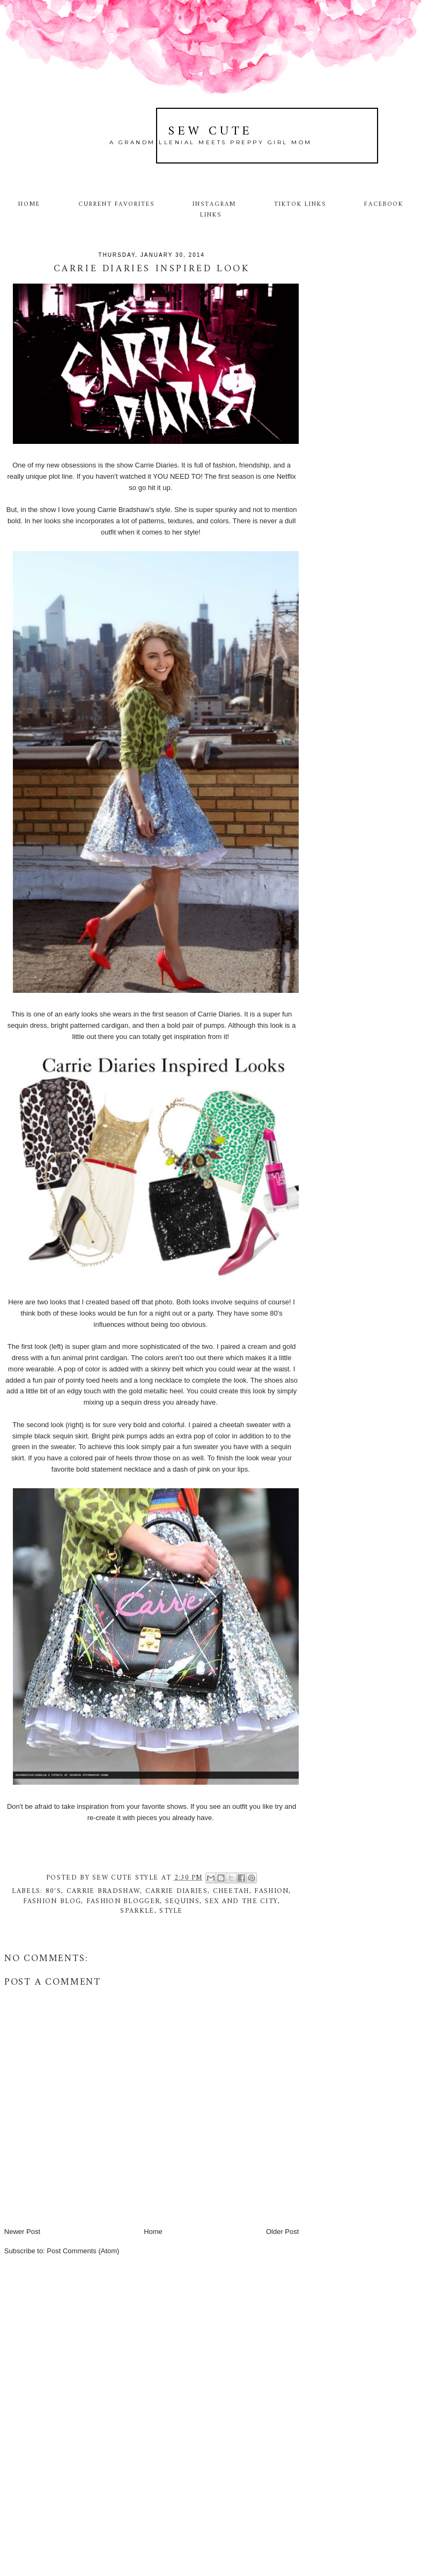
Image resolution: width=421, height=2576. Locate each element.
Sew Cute (210, 132)
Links (210, 215)
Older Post (282, 2232)
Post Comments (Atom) (83, 2251)
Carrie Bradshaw (104, 1891)
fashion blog (52, 1901)
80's (53, 1891)
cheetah (231, 1891)
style (171, 1911)
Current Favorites (116, 204)
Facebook (384, 204)
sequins (182, 1901)
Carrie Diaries (176, 1891)
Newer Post (22, 2232)
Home (29, 204)
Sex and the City (241, 1901)
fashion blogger (123, 1901)
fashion (271, 1891)
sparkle (137, 1911)
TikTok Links (300, 204)
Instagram (214, 204)
